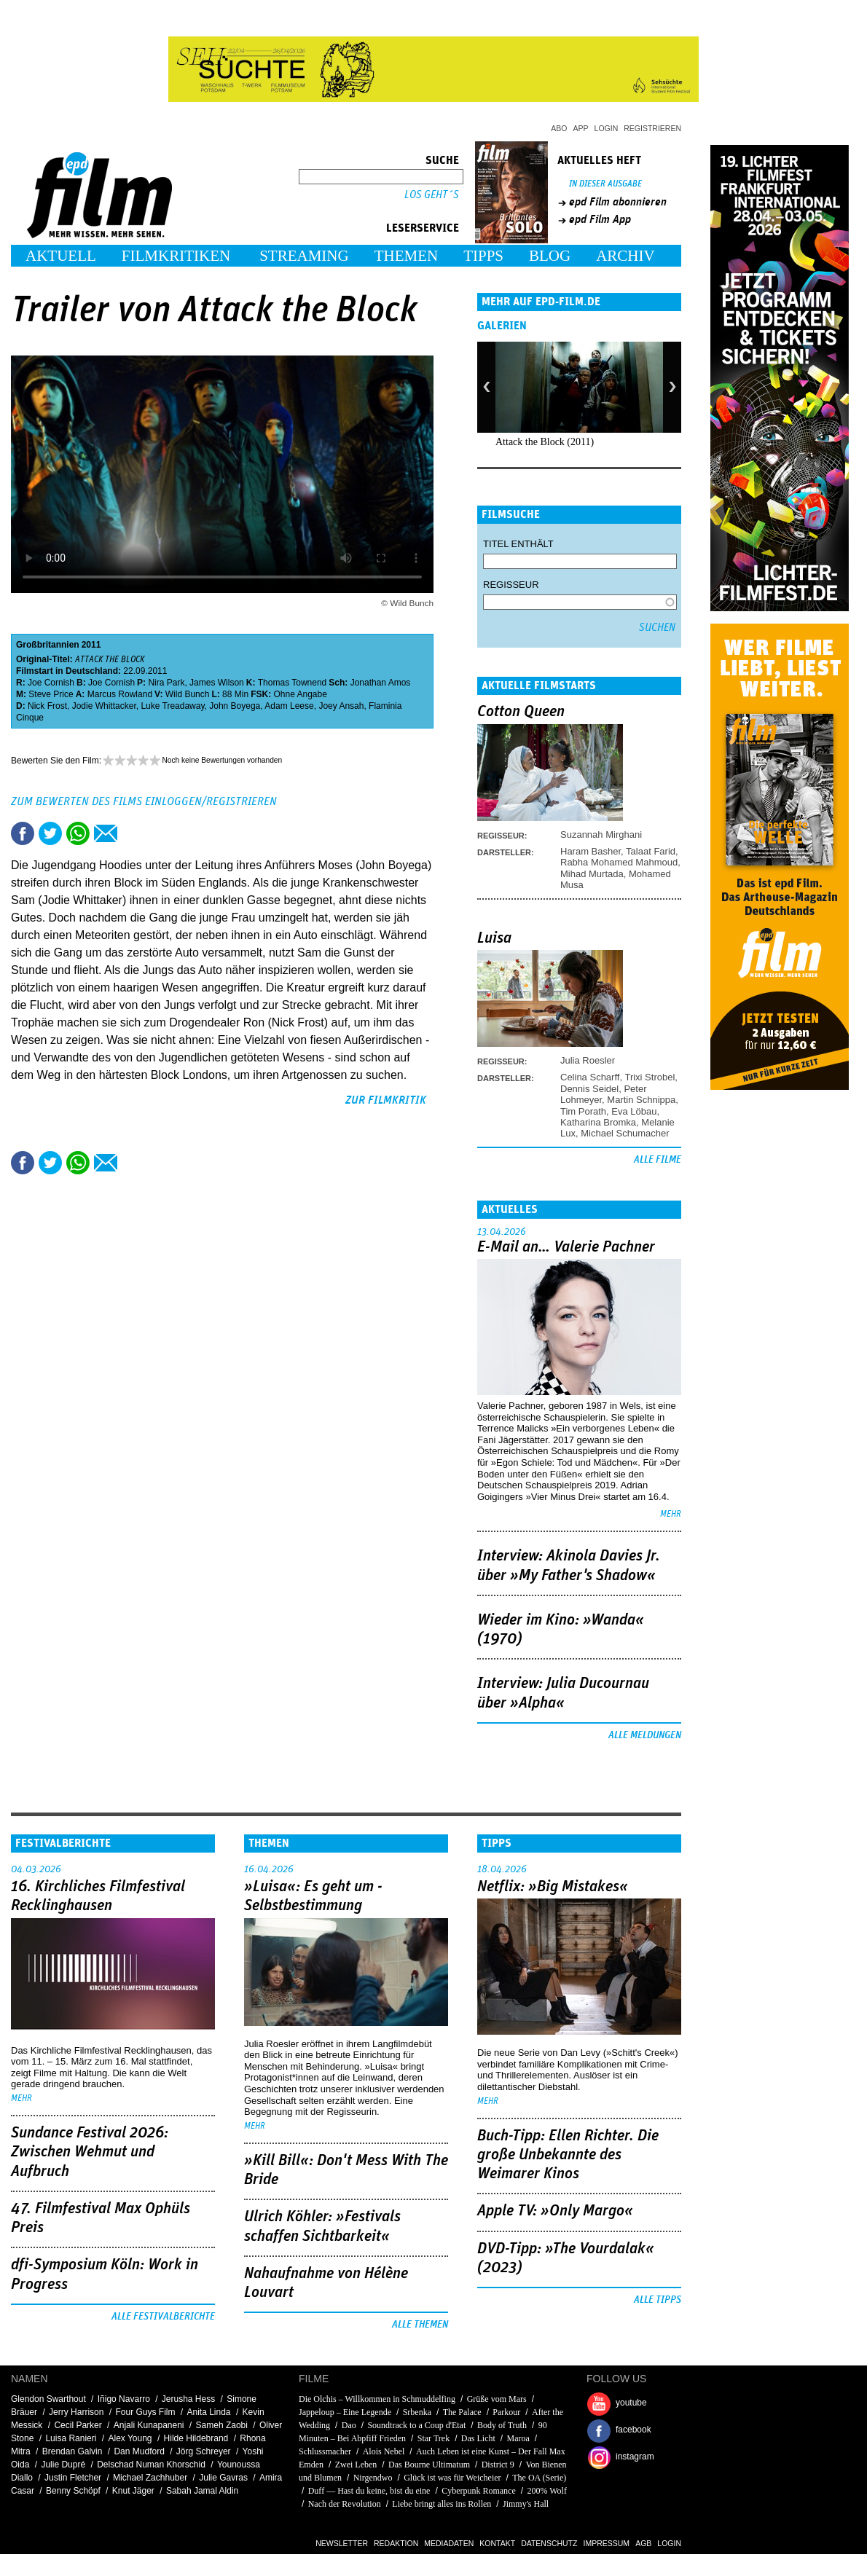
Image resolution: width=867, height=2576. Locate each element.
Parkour (506, 2412)
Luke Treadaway (172, 706)
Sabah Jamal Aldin (202, 2491)
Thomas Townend (292, 683)
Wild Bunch (187, 694)
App (581, 128)
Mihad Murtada (592, 873)
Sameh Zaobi (222, 2425)
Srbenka (417, 2412)
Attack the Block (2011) (544, 441)
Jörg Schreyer (203, 2451)
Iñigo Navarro (124, 2399)
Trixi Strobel (649, 1077)
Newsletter (341, 2543)
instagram (635, 2456)
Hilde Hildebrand (196, 2438)
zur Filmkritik (385, 1100)
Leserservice (422, 228)
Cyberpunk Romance (479, 2491)
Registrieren (652, 128)
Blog (549, 255)
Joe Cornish (51, 683)
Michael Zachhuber (150, 2478)
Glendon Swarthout (48, 2399)
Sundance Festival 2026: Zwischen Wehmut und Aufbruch (89, 2152)
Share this (22, 833)
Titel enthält (518, 543)
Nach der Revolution (344, 2504)
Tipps (483, 255)
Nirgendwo (373, 2478)
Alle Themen (420, 2325)
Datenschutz (549, 2543)
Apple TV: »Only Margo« (555, 2211)
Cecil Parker (77, 2425)
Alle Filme (657, 1160)
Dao (349, 2425)
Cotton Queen (521, 712)
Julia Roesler (587, 1060)
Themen (406, 255)
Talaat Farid (650, 851)
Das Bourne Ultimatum (429, 2464)
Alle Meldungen (644, 1735)
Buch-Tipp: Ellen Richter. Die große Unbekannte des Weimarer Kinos (568, 2155)
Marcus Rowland (119, 694)
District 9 (498, 2464)
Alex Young (130, 2438)
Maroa (518, 2438)
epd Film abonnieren (618, 202)
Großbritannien (47, 645)
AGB (643, 2543)
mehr (670, 1514)
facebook (633, 2429)
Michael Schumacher (625, 1133)
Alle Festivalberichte (163, 2317)
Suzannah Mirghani (601, 834)
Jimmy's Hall (526, 2504)
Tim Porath (583, 1111)
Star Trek (433, 2438)
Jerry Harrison (76, 2412)
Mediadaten (449, 2543)
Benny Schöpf (73, 2491)
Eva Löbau (633, 1111)
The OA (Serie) (539, 2478)
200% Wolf (546, 2491)
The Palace (462, 2412)
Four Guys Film (145, 2412)
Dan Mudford (139, 2451)
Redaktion (396, 2543)
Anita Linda (209, 2412)
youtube (631, 2403)
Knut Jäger (133, 2491)
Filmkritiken (176, 255)
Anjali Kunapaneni (149, 2425)
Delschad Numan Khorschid (151, 2464)
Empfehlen (105, 833)
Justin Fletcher (72, 2478)
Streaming (304, 255)
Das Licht (478, 2438)
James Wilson (216, 683)
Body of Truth (502, 2425)
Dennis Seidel (589, 1088)
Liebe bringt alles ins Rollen (441, 2504)
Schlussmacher (325, 2451)
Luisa (494, 938)
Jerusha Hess (188, 2399)
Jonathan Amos (380, 683)
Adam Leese (288, 706)
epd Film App (600, 219)
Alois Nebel (384, 2451)
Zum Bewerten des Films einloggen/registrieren (144, 801)
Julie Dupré (63, 2464)
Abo (559, 128)
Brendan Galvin (72, 2451)
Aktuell (61, 255)
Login (607, 128)
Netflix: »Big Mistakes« (552, 1887)
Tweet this (50, 833)
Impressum (607, 2543)
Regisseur (511, 584)
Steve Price (50, 694)
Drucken (133, 833)
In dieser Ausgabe (605, 184)
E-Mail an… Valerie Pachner (566, 1247)
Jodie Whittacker (104, 706)
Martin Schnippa (641, 1099)
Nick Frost (47, 706)
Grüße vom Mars (497, 2399)
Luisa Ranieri (70, 2438)
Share (78, 833)
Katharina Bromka (598, 1122)
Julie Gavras (223, 2478)
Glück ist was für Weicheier (452, 2478)
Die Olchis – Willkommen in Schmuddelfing (377, 2399)
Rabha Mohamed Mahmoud (619, 862)
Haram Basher (590, 851)
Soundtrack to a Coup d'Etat (416, 2425)
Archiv (625, 255)
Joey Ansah (341, 706)
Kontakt (497, 2543)
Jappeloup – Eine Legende (345, 2412)
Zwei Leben (356, 2464)
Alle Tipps (657, 2300)
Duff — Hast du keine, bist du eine (369, 2491)
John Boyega (234, 706)
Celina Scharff (589, 1077)
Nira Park (166, 683)
